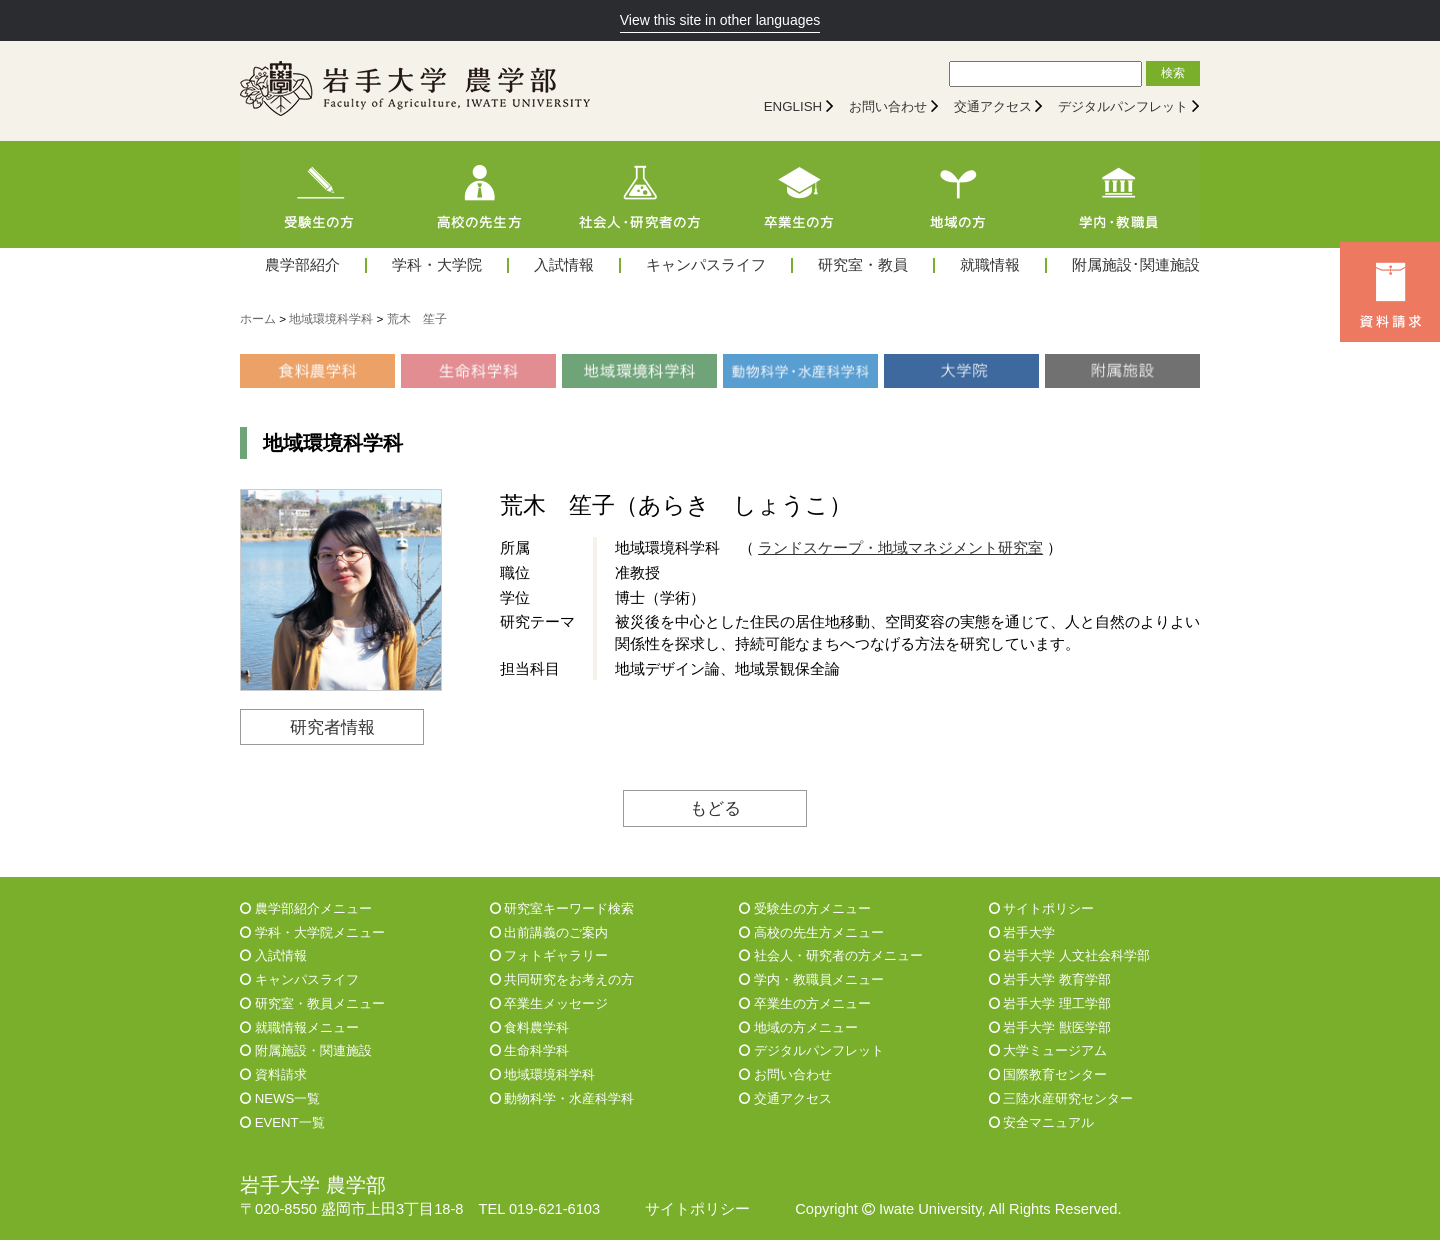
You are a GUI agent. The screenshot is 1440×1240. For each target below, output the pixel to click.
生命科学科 (530, 1050)
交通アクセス (993, 106)
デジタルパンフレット (1123, 106)
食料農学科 (530, 1027)
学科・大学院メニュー (312, 932)
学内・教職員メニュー (811, 979)
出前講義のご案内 (549, 932)
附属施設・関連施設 (306, 1050)
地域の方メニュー (798, 1027)
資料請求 (273, 1074)
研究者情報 (332, 727)
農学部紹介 (302, 265)
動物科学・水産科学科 (562, 1098)
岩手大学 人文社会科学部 (1069, 955)
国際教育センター (1048, 1074)
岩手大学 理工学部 (1050, 1003)
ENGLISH (793, 106)
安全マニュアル (1042, 1122)
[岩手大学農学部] (415, 91)
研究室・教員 (863, 265)
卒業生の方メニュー (805, 1003)
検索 (1173, 73)
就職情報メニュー (299, 1027)
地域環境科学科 (543, 1074)
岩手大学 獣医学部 (1050, 1027)
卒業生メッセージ (549, 1003)
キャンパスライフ (706, 265)
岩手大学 (1022, 932)
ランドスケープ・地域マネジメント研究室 (900, 548)
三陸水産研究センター (1061, 1098)
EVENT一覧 (282, 1122)
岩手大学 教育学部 (1050, 979)
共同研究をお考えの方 (562, 979)
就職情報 (990, 265)
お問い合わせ (888, 106)
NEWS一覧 (280, 1098)
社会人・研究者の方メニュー (831, 955)
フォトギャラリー (549, 955)
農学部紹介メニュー (306, 908)
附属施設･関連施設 (1136, 265)
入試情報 (564, 265)
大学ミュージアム (1048, 1050)
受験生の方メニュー (805, 908)
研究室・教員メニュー (312, 1003)
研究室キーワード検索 (562, 908)
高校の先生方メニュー (811, 932)
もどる (715, 808)
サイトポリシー (1042, 908)
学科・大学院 (437, 265)
